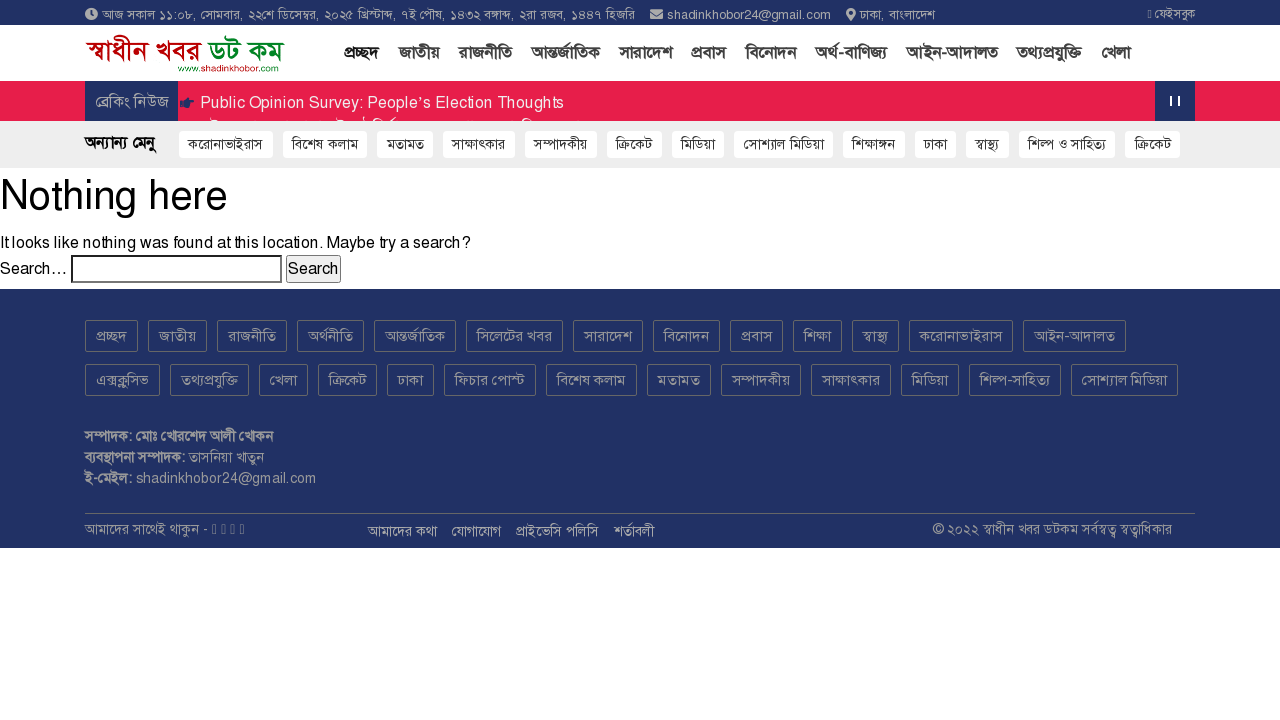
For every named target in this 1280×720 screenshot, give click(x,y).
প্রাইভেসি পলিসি (557, 531)
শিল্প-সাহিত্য (1015, 380)
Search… (33, 268)
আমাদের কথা (402, 531)
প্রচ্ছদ (366, 51)
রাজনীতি (485, 52)
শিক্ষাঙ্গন (873, 144)
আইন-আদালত (952, 52)
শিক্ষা (817, 336)
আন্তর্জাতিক (565, 52)
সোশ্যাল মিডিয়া (784, 144)
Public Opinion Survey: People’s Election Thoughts (380, 102)
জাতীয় (419, 52)
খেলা (1115, 52)
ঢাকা (935, 144)
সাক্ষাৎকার (478, 144)
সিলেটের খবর (514, 336)
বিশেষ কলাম (325, 144)
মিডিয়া (698, 144)
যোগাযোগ (476, 531)
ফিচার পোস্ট (490, 380)
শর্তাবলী (634, 531)
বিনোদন (770, 52)
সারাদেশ (645, 52)
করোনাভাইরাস (225, 144)
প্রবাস (708, 52)
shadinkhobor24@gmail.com (749, 14)
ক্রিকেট (634, 144)
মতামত (405, 144)
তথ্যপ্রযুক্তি (1049, 52)
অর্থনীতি (330, 336)
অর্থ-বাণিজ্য (851, 52)
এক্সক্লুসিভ (122, 380)
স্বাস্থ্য (987, 144)
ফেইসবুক (1171, 14)
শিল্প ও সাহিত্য (1067, 144)
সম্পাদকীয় (561, 144)
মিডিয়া (930, 380)
